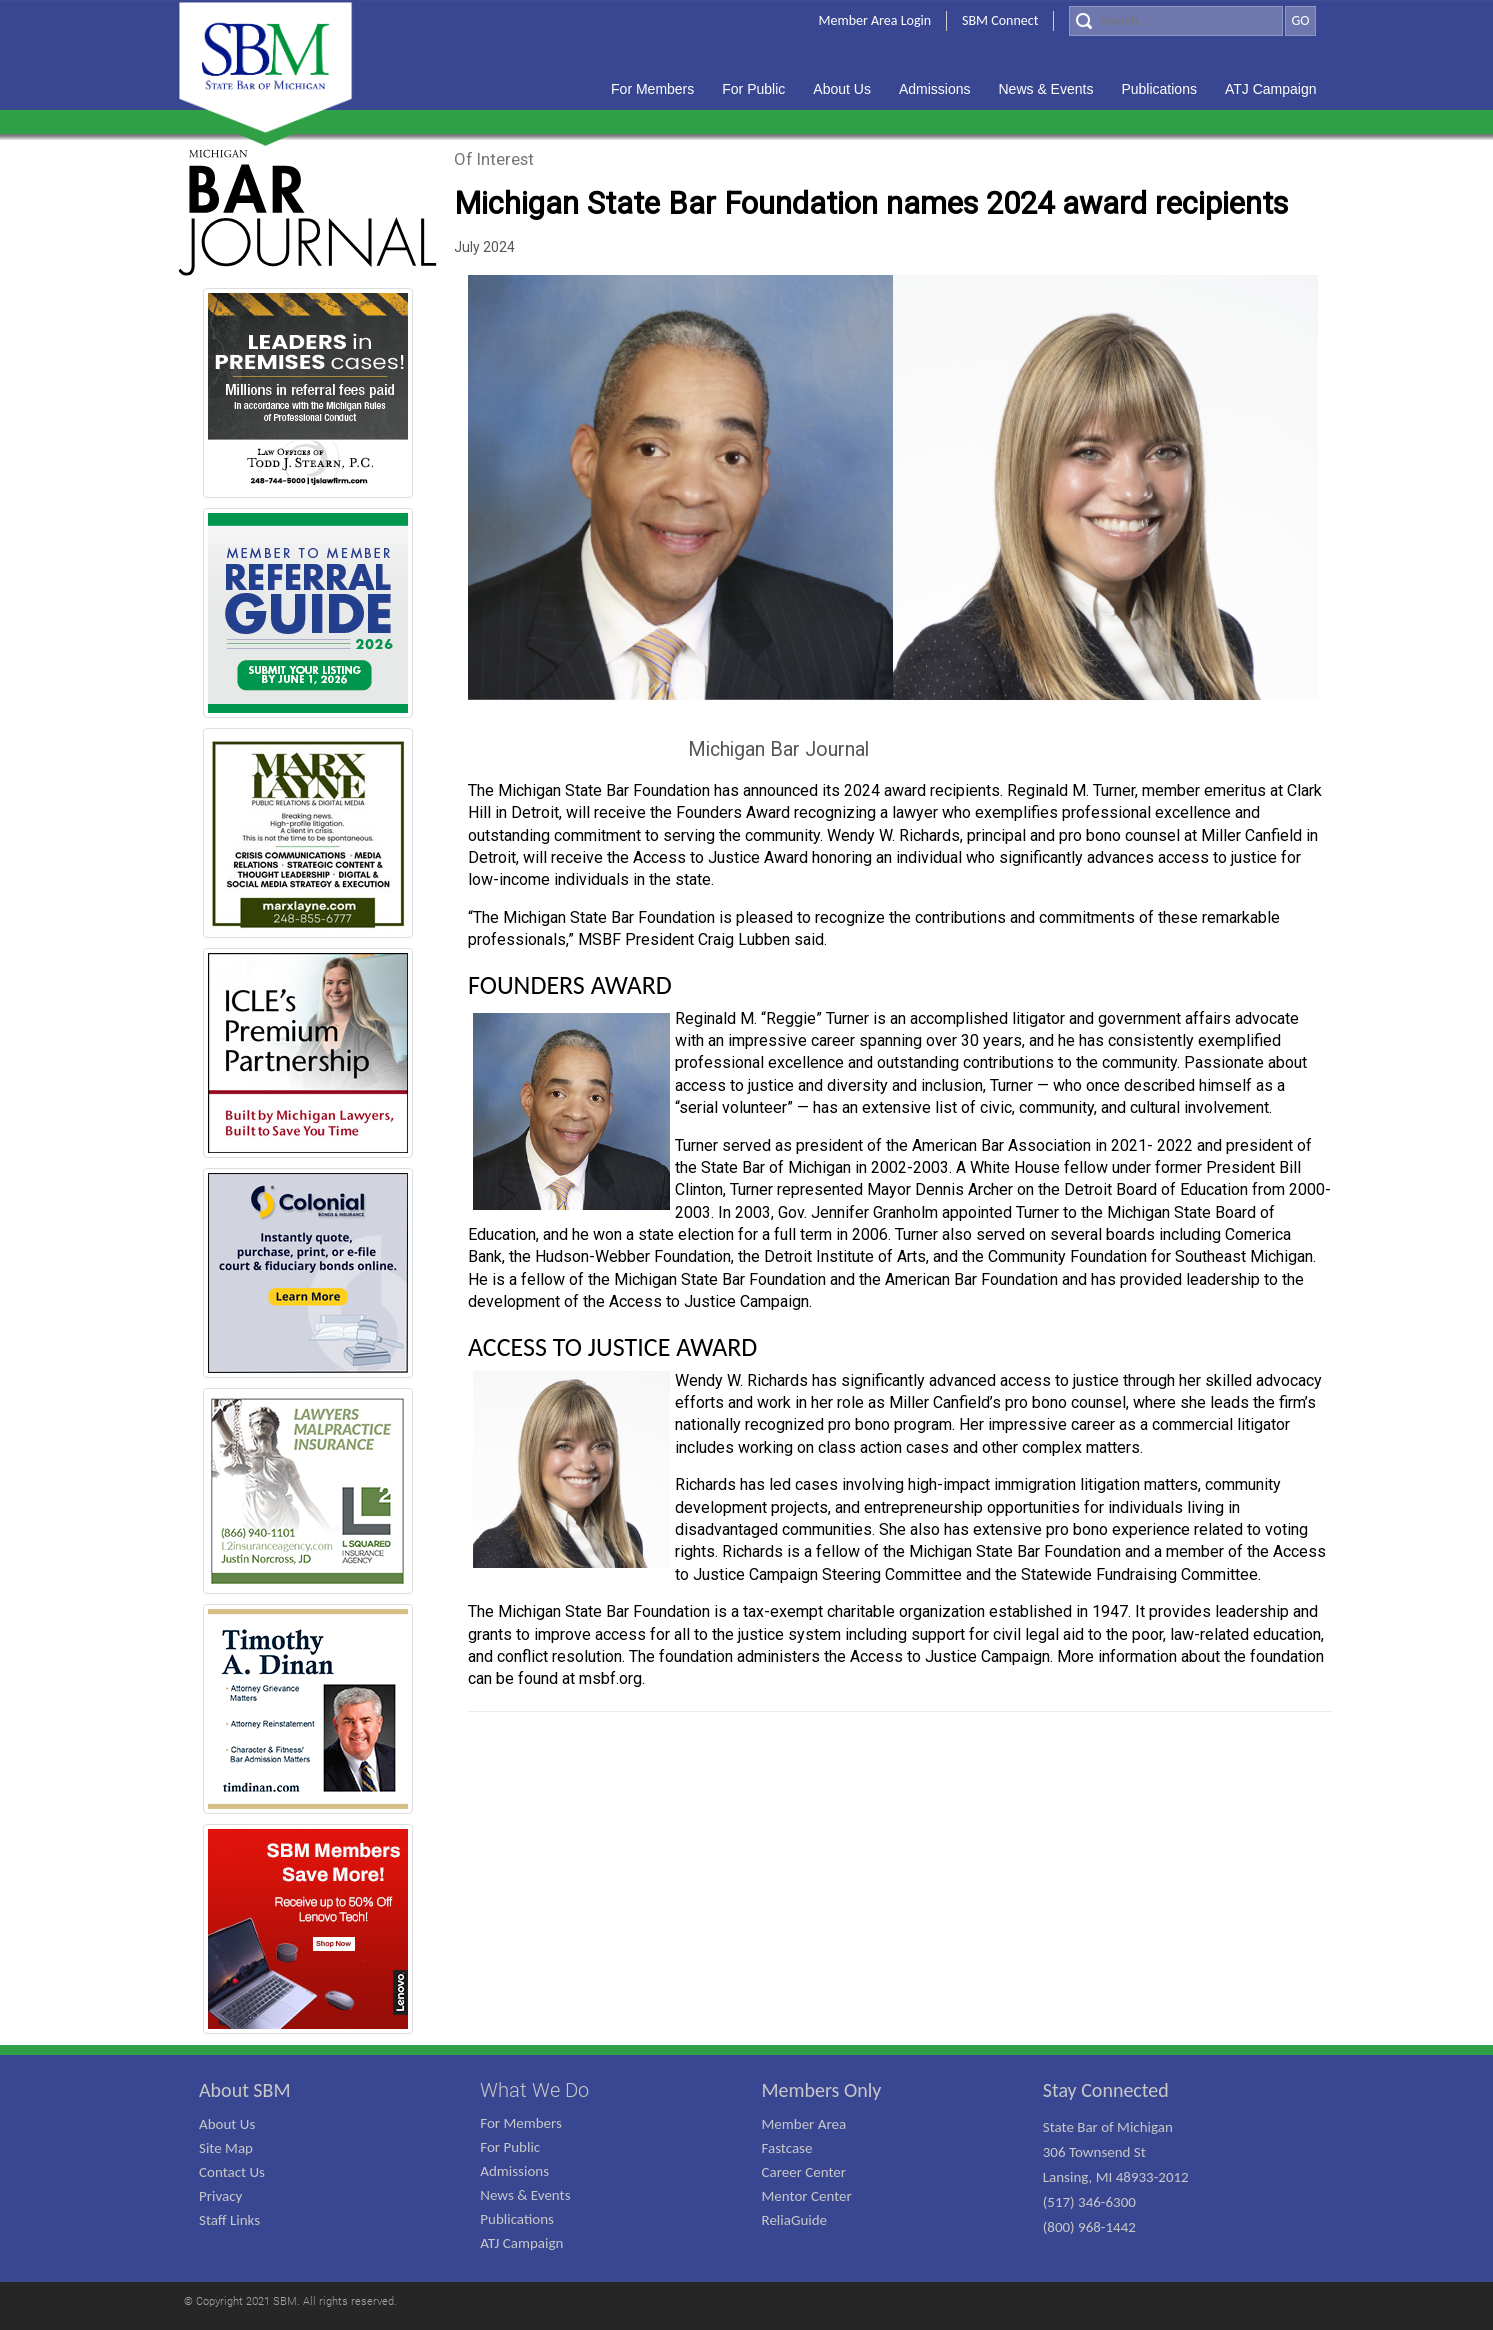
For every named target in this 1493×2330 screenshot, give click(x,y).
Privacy (220, 2196)
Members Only (822, 2090)
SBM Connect (1000, 20)
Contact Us (232, 2172)
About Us (227, 2124)
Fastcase (787, 2148)
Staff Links (229, 2220)
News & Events (525, 2195)
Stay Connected (1106, 2090)
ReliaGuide (795, 2220)
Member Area (804, 2124)
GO (1300, 20)
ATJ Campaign (521, 2243)
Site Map (226, 2148)
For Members (521, 2123)
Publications (517, 2219)
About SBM (245, 2090)
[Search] (1176, 21)
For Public (510, 2147)
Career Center (804, 2172)
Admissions (514, 2171)
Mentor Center (807, 2196)
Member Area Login (875, 20)
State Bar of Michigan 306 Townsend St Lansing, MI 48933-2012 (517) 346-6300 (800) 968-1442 (1116, 2177)
